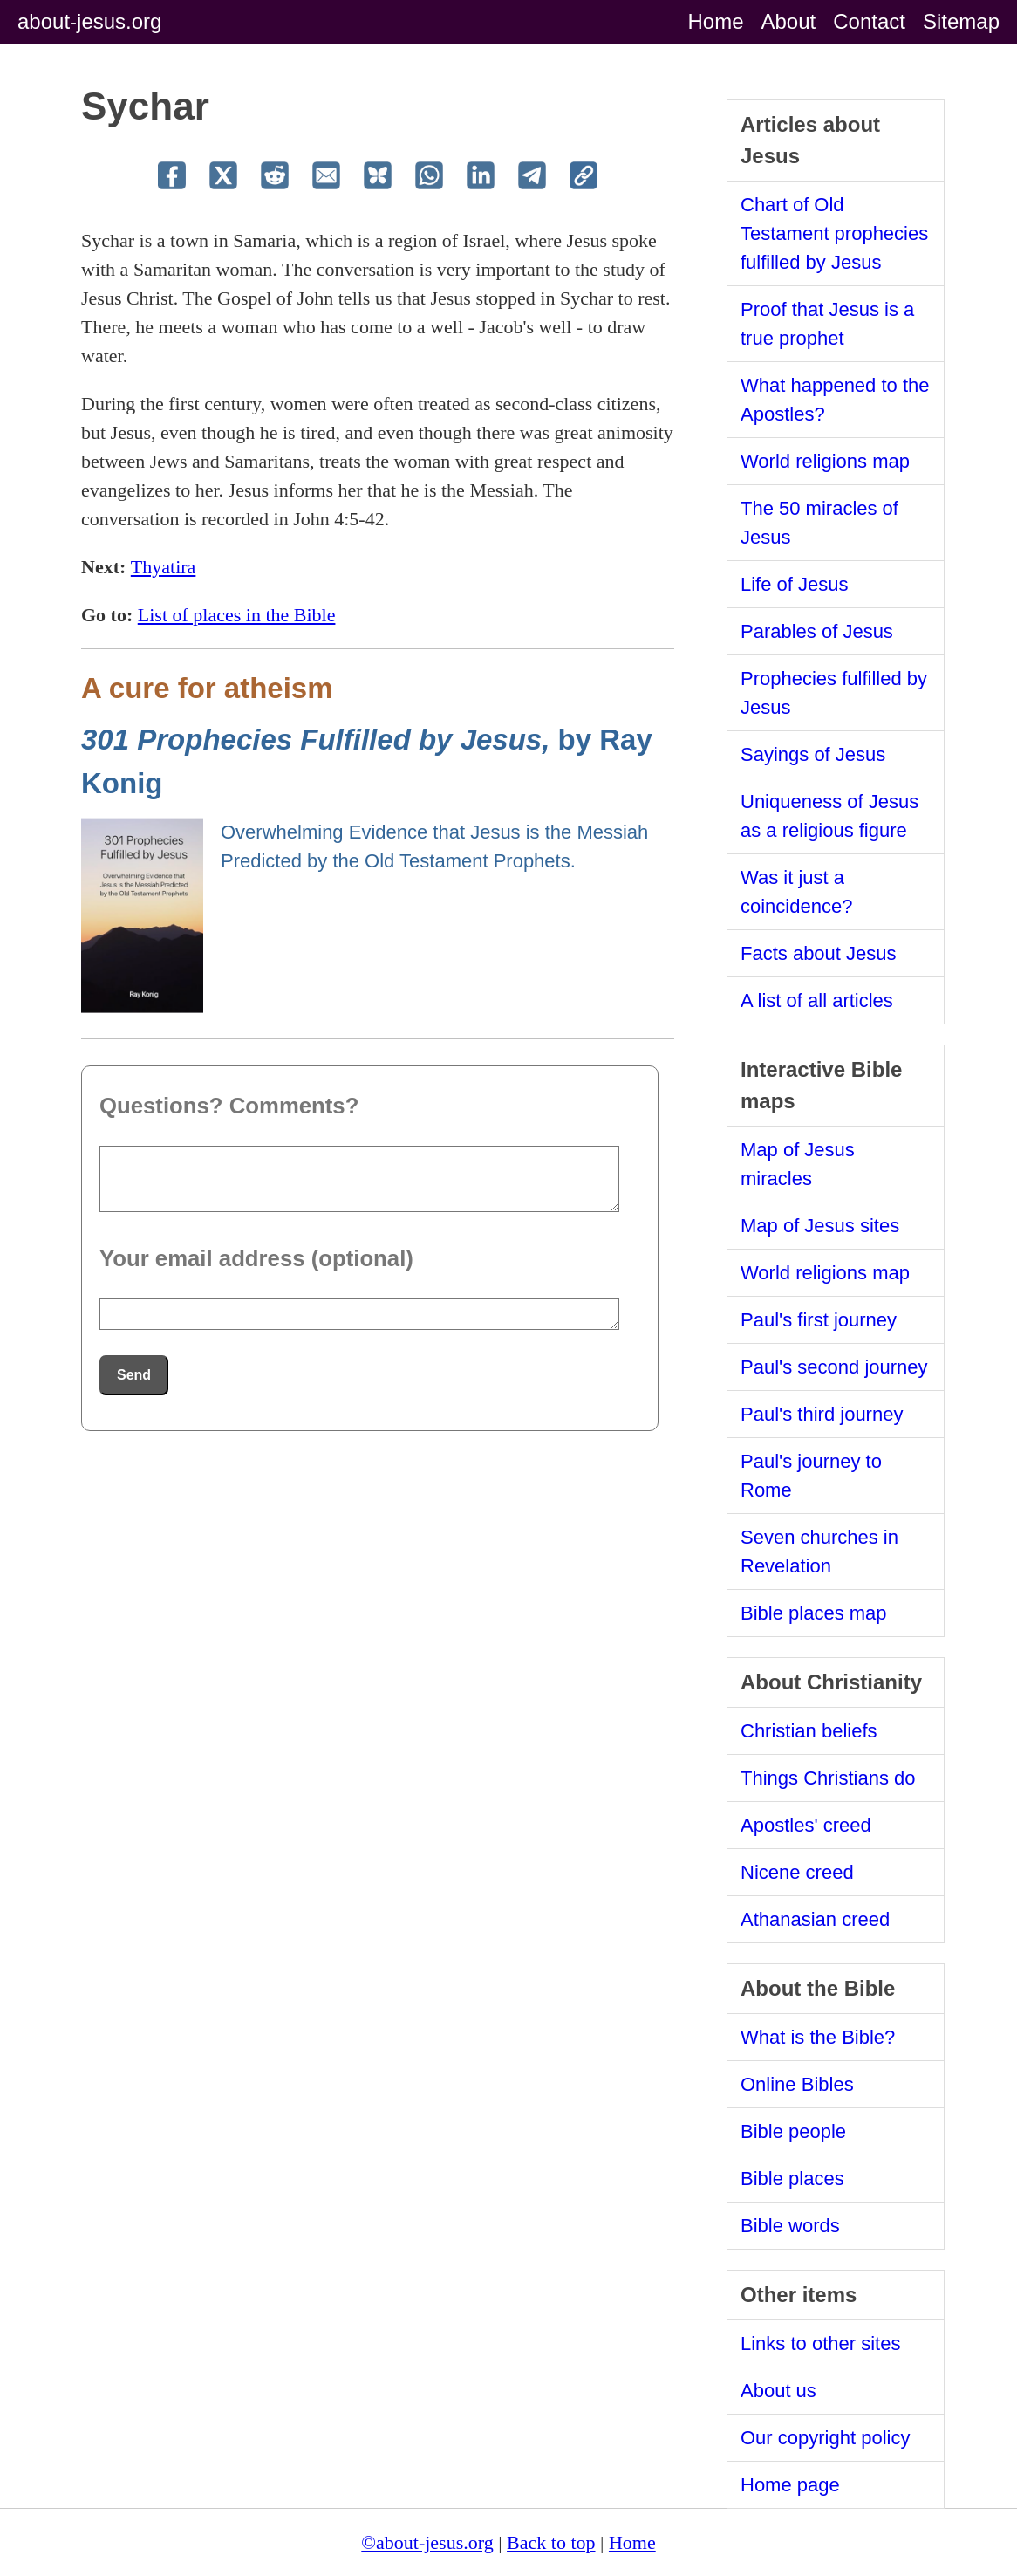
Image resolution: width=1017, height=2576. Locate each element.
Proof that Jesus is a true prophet (827, 323)
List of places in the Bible (237, 615)
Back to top (551, 2542)
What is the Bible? (818, 2037)
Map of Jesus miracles (798, 1164)
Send (134, 1374)
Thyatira (163, 567)
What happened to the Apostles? (835, 399)
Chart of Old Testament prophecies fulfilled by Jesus (834, 233)
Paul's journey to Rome (811, 1475)
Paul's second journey (834, 1367)
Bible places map (814, 1613)
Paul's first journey (819, 1320)
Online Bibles (797, 2084)
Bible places (792, 2178)
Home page (790, 2485)
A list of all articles (817, 1000)
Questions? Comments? (228, 1105)
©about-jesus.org (427, 2542)
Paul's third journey (822, 1414)
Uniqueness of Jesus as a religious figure (829, 816)
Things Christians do (828, 1778)
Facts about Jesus (819, 953)
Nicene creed (797, 1872)
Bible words (790, 2226)
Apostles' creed (806, 1825)
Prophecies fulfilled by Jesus (834, 693)
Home (715, 21)
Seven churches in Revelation (819, 1551)
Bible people (793, 2131)
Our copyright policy (825, 2438)
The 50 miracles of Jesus (819, 522)
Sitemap (961, 21)
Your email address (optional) (256, 1258)
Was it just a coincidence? (796, 892)
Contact (869, 21)
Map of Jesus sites (820, 1226)
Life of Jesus (795, 584)
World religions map (825, 461)
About (788, 21)
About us (778, 2390)
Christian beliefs (809, 1731)
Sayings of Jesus (813, 754)
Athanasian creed (815, 1919)
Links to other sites (820, 2343)
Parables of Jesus (817, 631)
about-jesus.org (89, 21)
